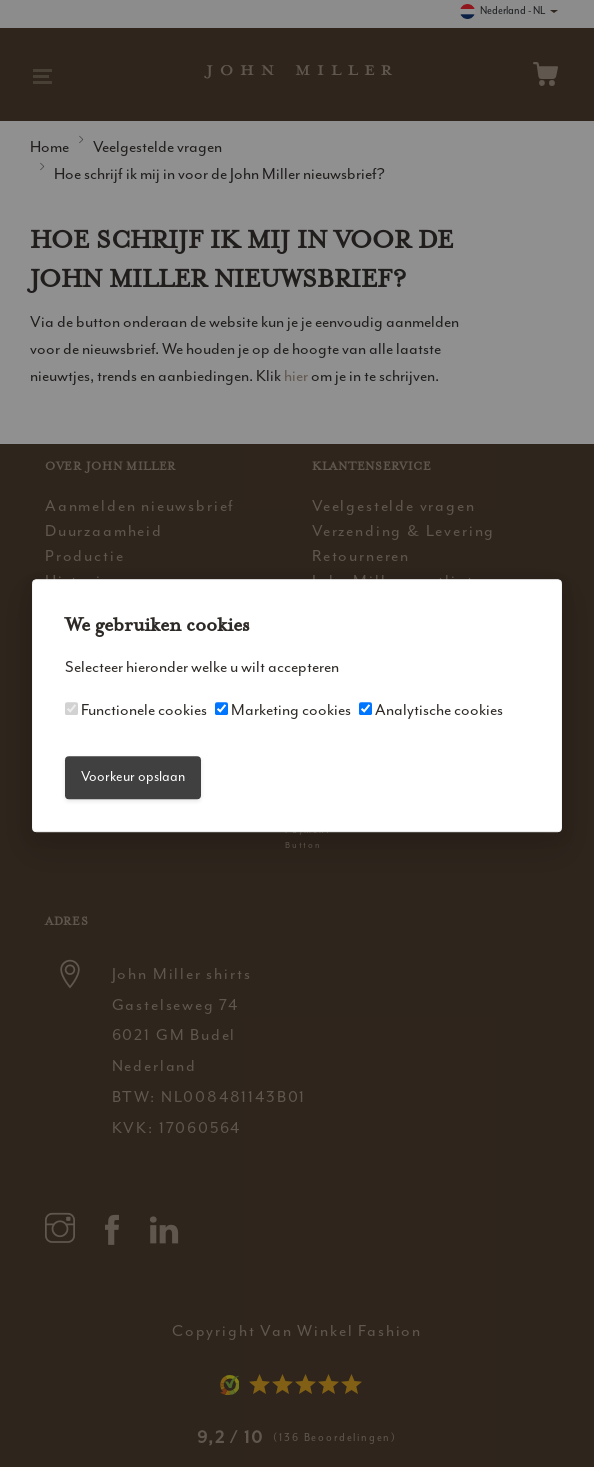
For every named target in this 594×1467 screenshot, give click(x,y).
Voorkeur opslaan (133, 777)
